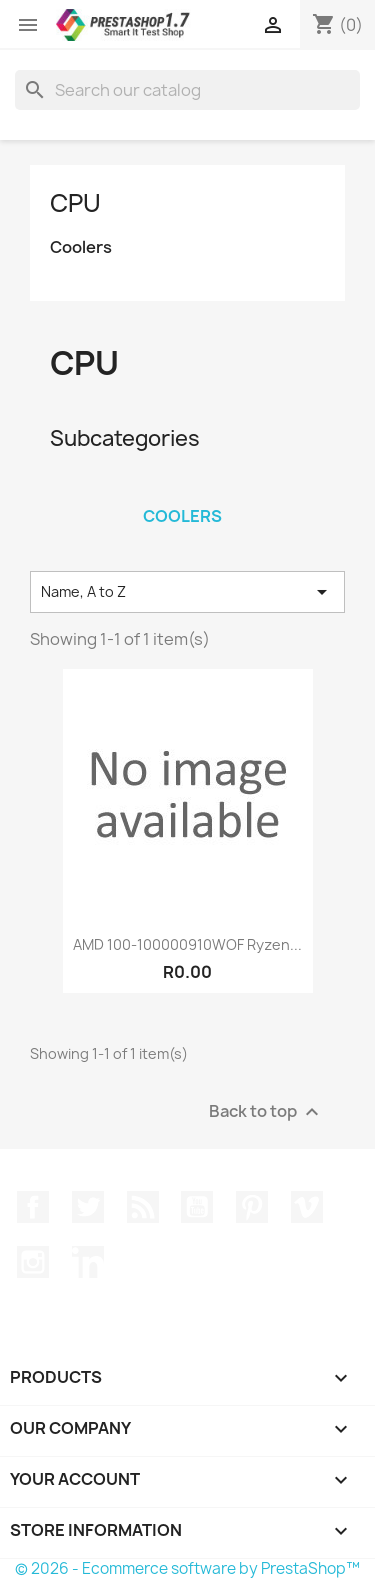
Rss (143, 1207)
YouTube (197, 1207)
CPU (75, 203)
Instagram (33, 1262)
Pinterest (252, 1207)
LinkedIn (88, 1262)
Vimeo (307, 1207)
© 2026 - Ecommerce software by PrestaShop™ (187, 1568)
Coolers (81, 247)
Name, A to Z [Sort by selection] (187, 592)
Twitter (88, 1207)
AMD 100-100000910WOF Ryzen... (187, 944)
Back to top (266, 1112)
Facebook (33, 1207)
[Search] (187, 90)
